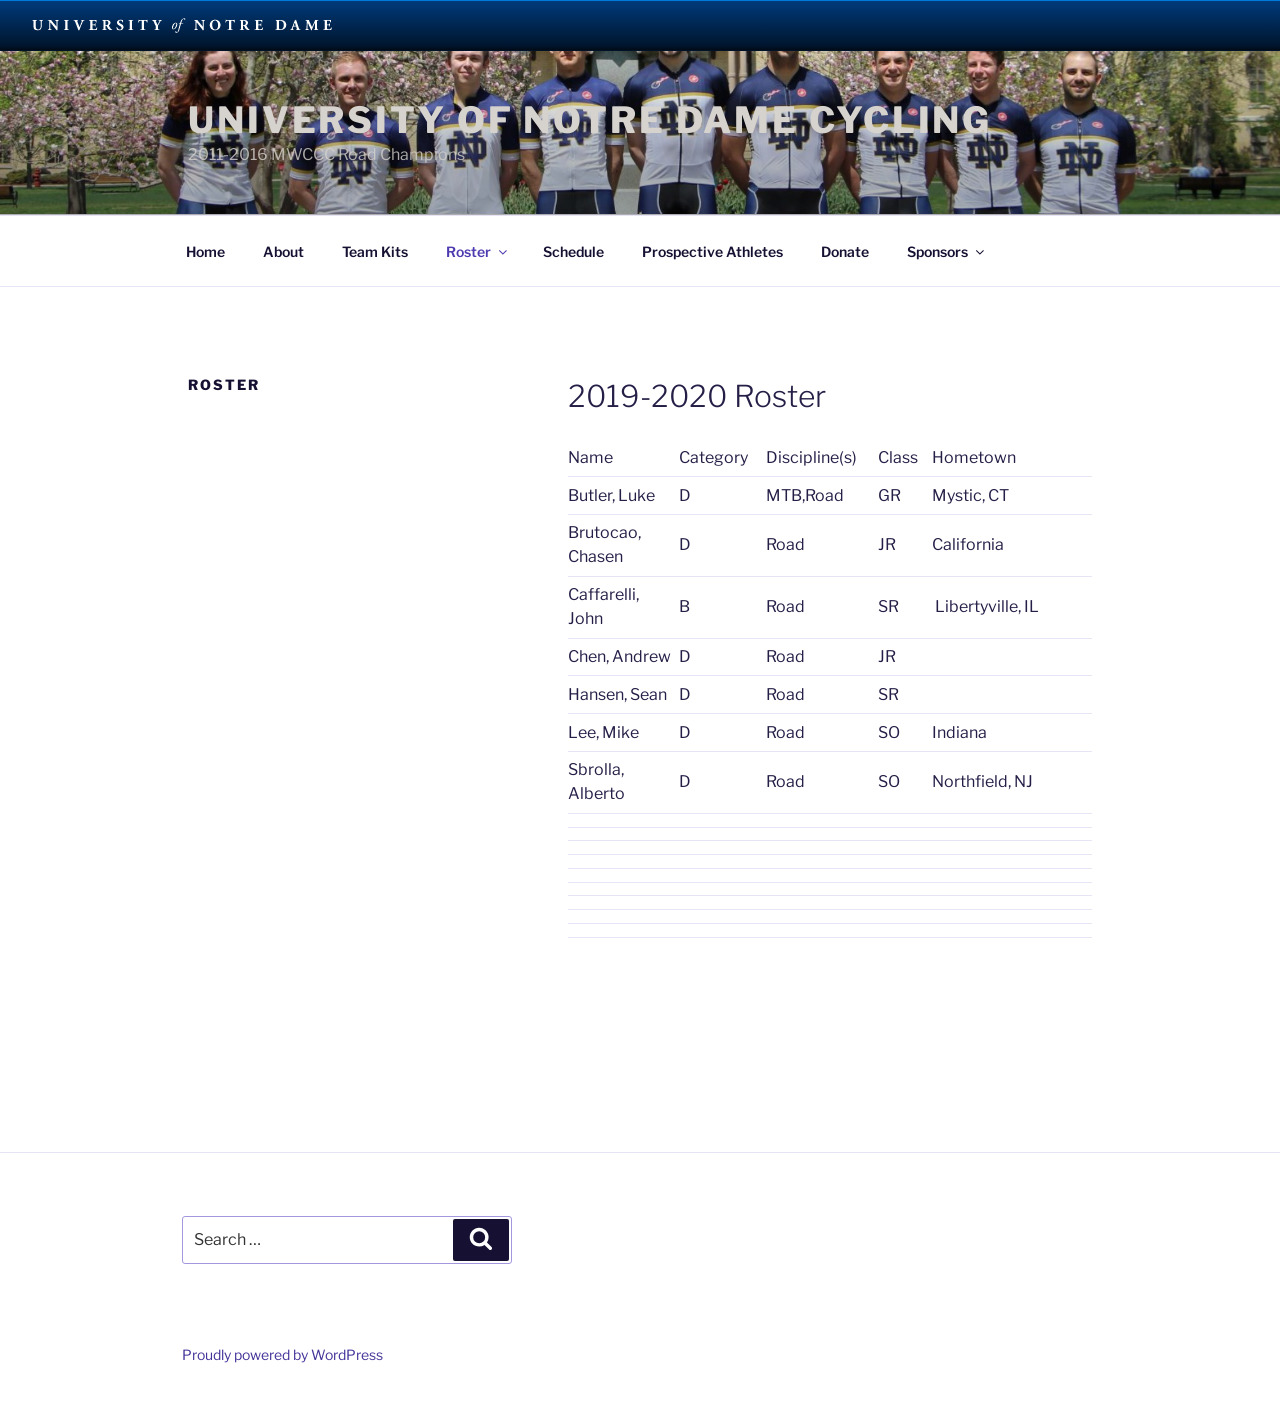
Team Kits (375, 251)
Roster (478, 251)
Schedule (573, 251)
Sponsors (947, 251)
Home (205, 251)
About (283, 251)
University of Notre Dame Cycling (590, 120)
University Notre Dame (182, 25)
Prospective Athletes (712, 251)
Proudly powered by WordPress (282, 1354)
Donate (845, 251)
